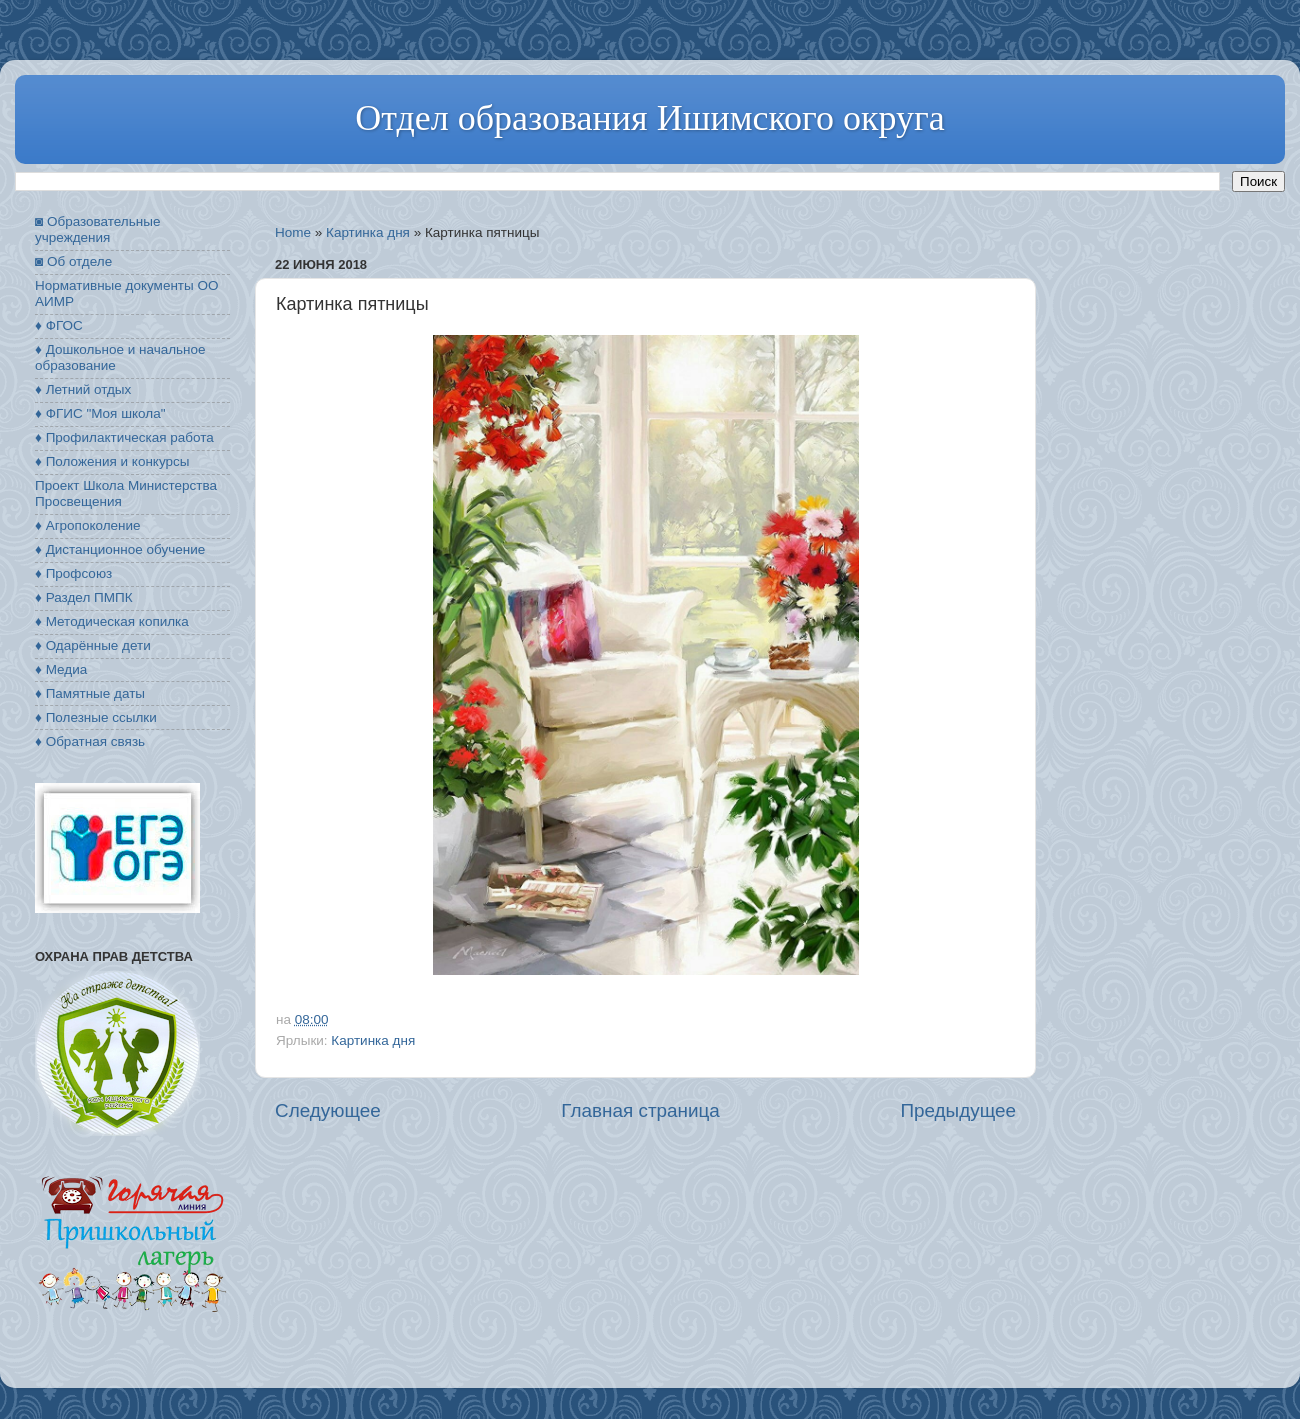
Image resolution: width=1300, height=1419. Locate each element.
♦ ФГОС (59, 325)
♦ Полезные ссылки (96, 717)
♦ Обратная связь (90, 741)
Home (293, 232)
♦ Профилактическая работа (124, 437)
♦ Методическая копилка (112, 621)
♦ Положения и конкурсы (112, 461)
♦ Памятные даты (90, 693)
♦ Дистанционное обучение (120, 549)
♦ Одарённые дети (93, 645)
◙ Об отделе (73, 261)
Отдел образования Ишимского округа (649, 118)
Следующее (328, 1110)
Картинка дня (368, 232)
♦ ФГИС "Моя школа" (100, 413)
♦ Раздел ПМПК (84, 597)
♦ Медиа (61, 669)
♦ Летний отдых (83, 389)
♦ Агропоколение (88, 525)
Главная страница (640, 1110)
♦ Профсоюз (73, 573)
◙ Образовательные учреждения (97, 229)
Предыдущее (958, 1110)
